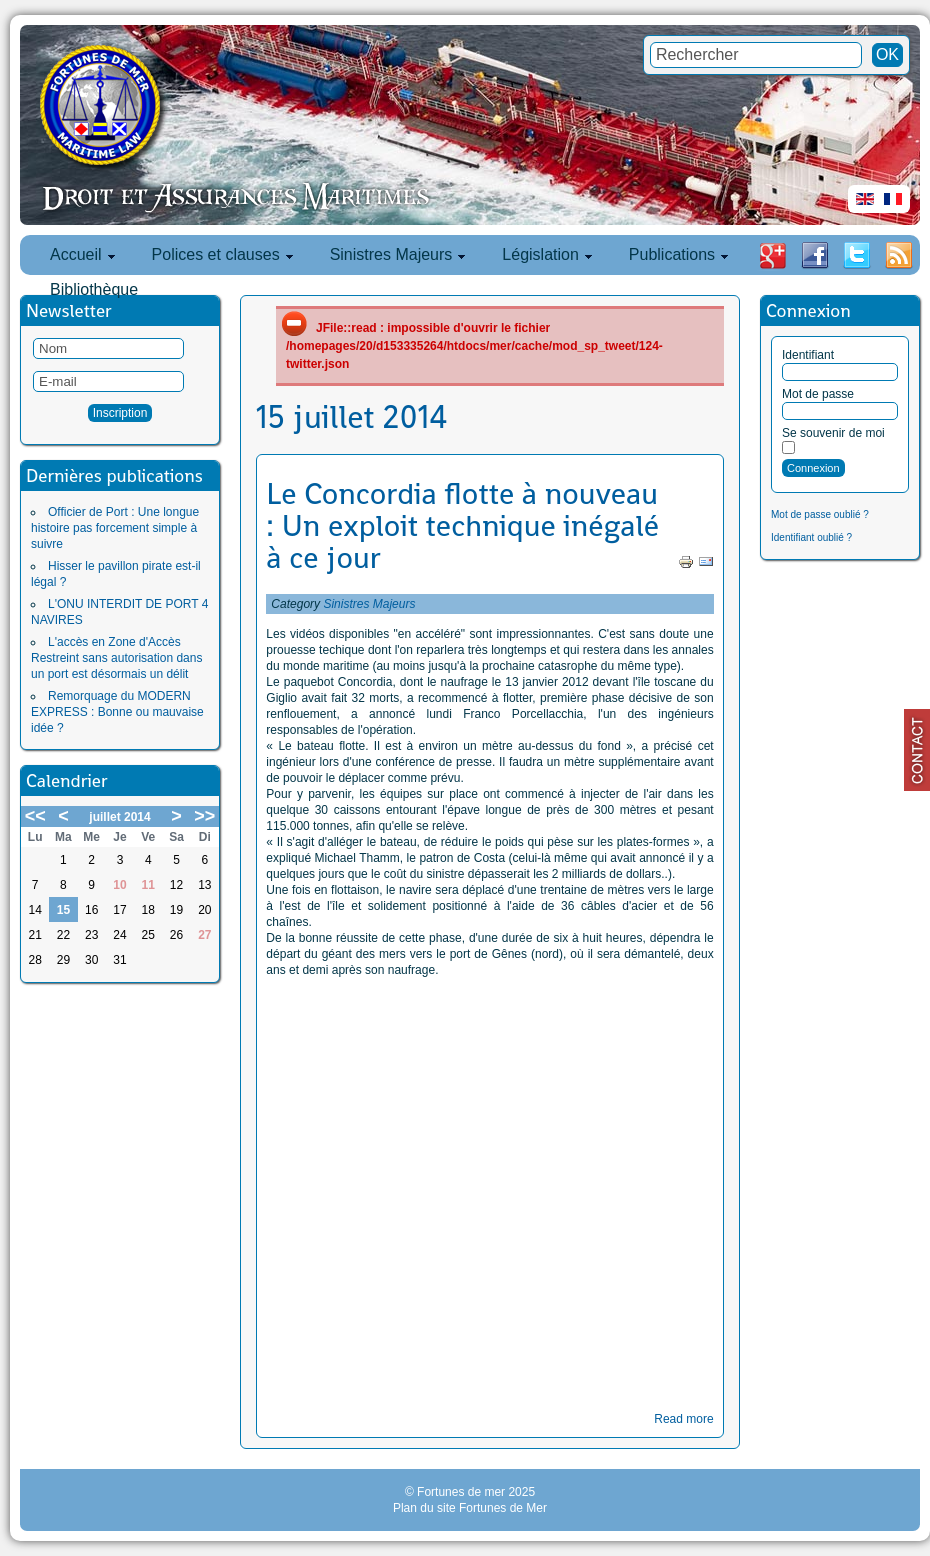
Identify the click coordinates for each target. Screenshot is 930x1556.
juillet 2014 (119, 817)
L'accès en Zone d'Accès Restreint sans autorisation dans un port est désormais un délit (116, 658)
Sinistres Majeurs (369, 604)
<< (35, 816)
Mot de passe (818, 394)
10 (119, 885)
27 (204, 935)
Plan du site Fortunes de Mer (470, 1508)
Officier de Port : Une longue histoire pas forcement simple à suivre (115, 528)
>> (204, 816)
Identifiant (808, 355)
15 (63, 910)
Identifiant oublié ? (811, 537)
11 (148, 885)
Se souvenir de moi (833, 433)
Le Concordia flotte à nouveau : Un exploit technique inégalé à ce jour (462, 526)
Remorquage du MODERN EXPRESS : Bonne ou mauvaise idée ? (117, 712)
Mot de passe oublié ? (820, 514)
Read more (683, 1419)
